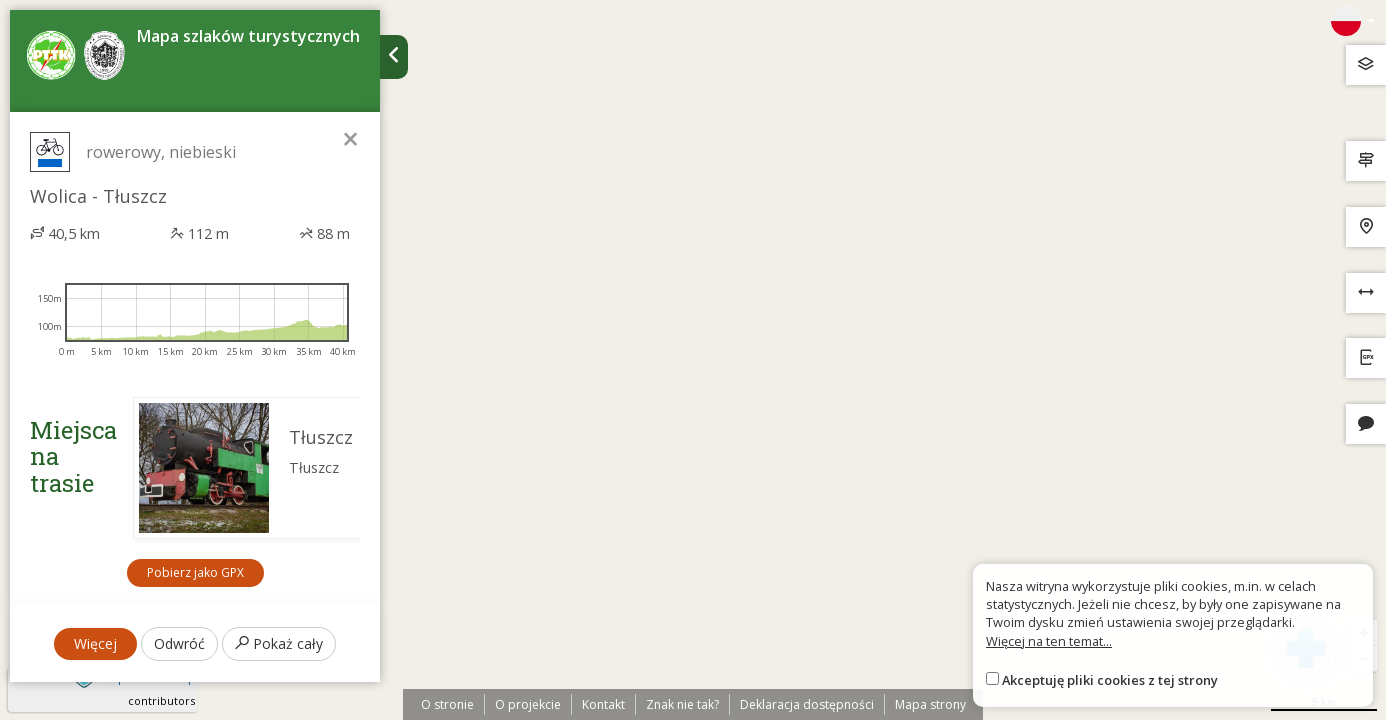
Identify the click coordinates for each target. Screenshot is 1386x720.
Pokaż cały (279, 643)
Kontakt (603, 704)
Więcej (95, 643)
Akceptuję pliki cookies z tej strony (1110, 680)
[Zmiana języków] (1353, 21)
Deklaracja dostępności (807, 704)
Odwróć (179, 643)
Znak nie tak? (682, 704)
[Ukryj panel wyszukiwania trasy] (394, 57)
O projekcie (528, 704)
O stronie (447, 704)
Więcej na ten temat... (1049, 641)
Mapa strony (930, 704)
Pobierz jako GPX (195, 572)
